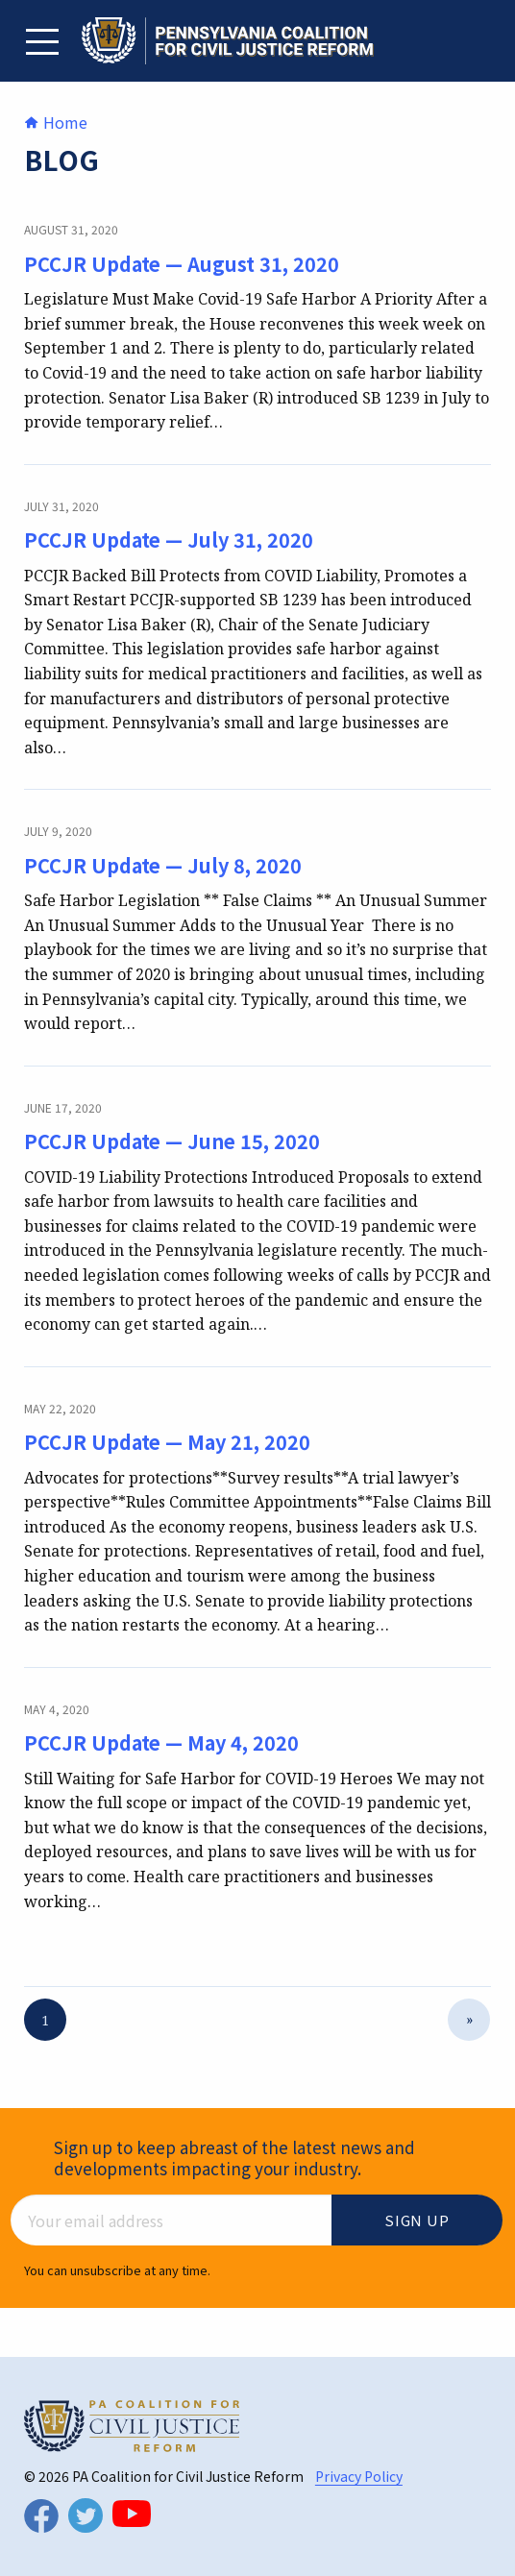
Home (55, 122)
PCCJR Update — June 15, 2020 (172, 1141)
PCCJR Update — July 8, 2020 (163, 865)
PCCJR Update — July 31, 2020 (168, 539)
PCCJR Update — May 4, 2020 (161, 1742)
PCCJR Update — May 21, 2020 (167, 1442)
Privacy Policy (359, 2476)
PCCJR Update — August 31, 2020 (181, 264)
